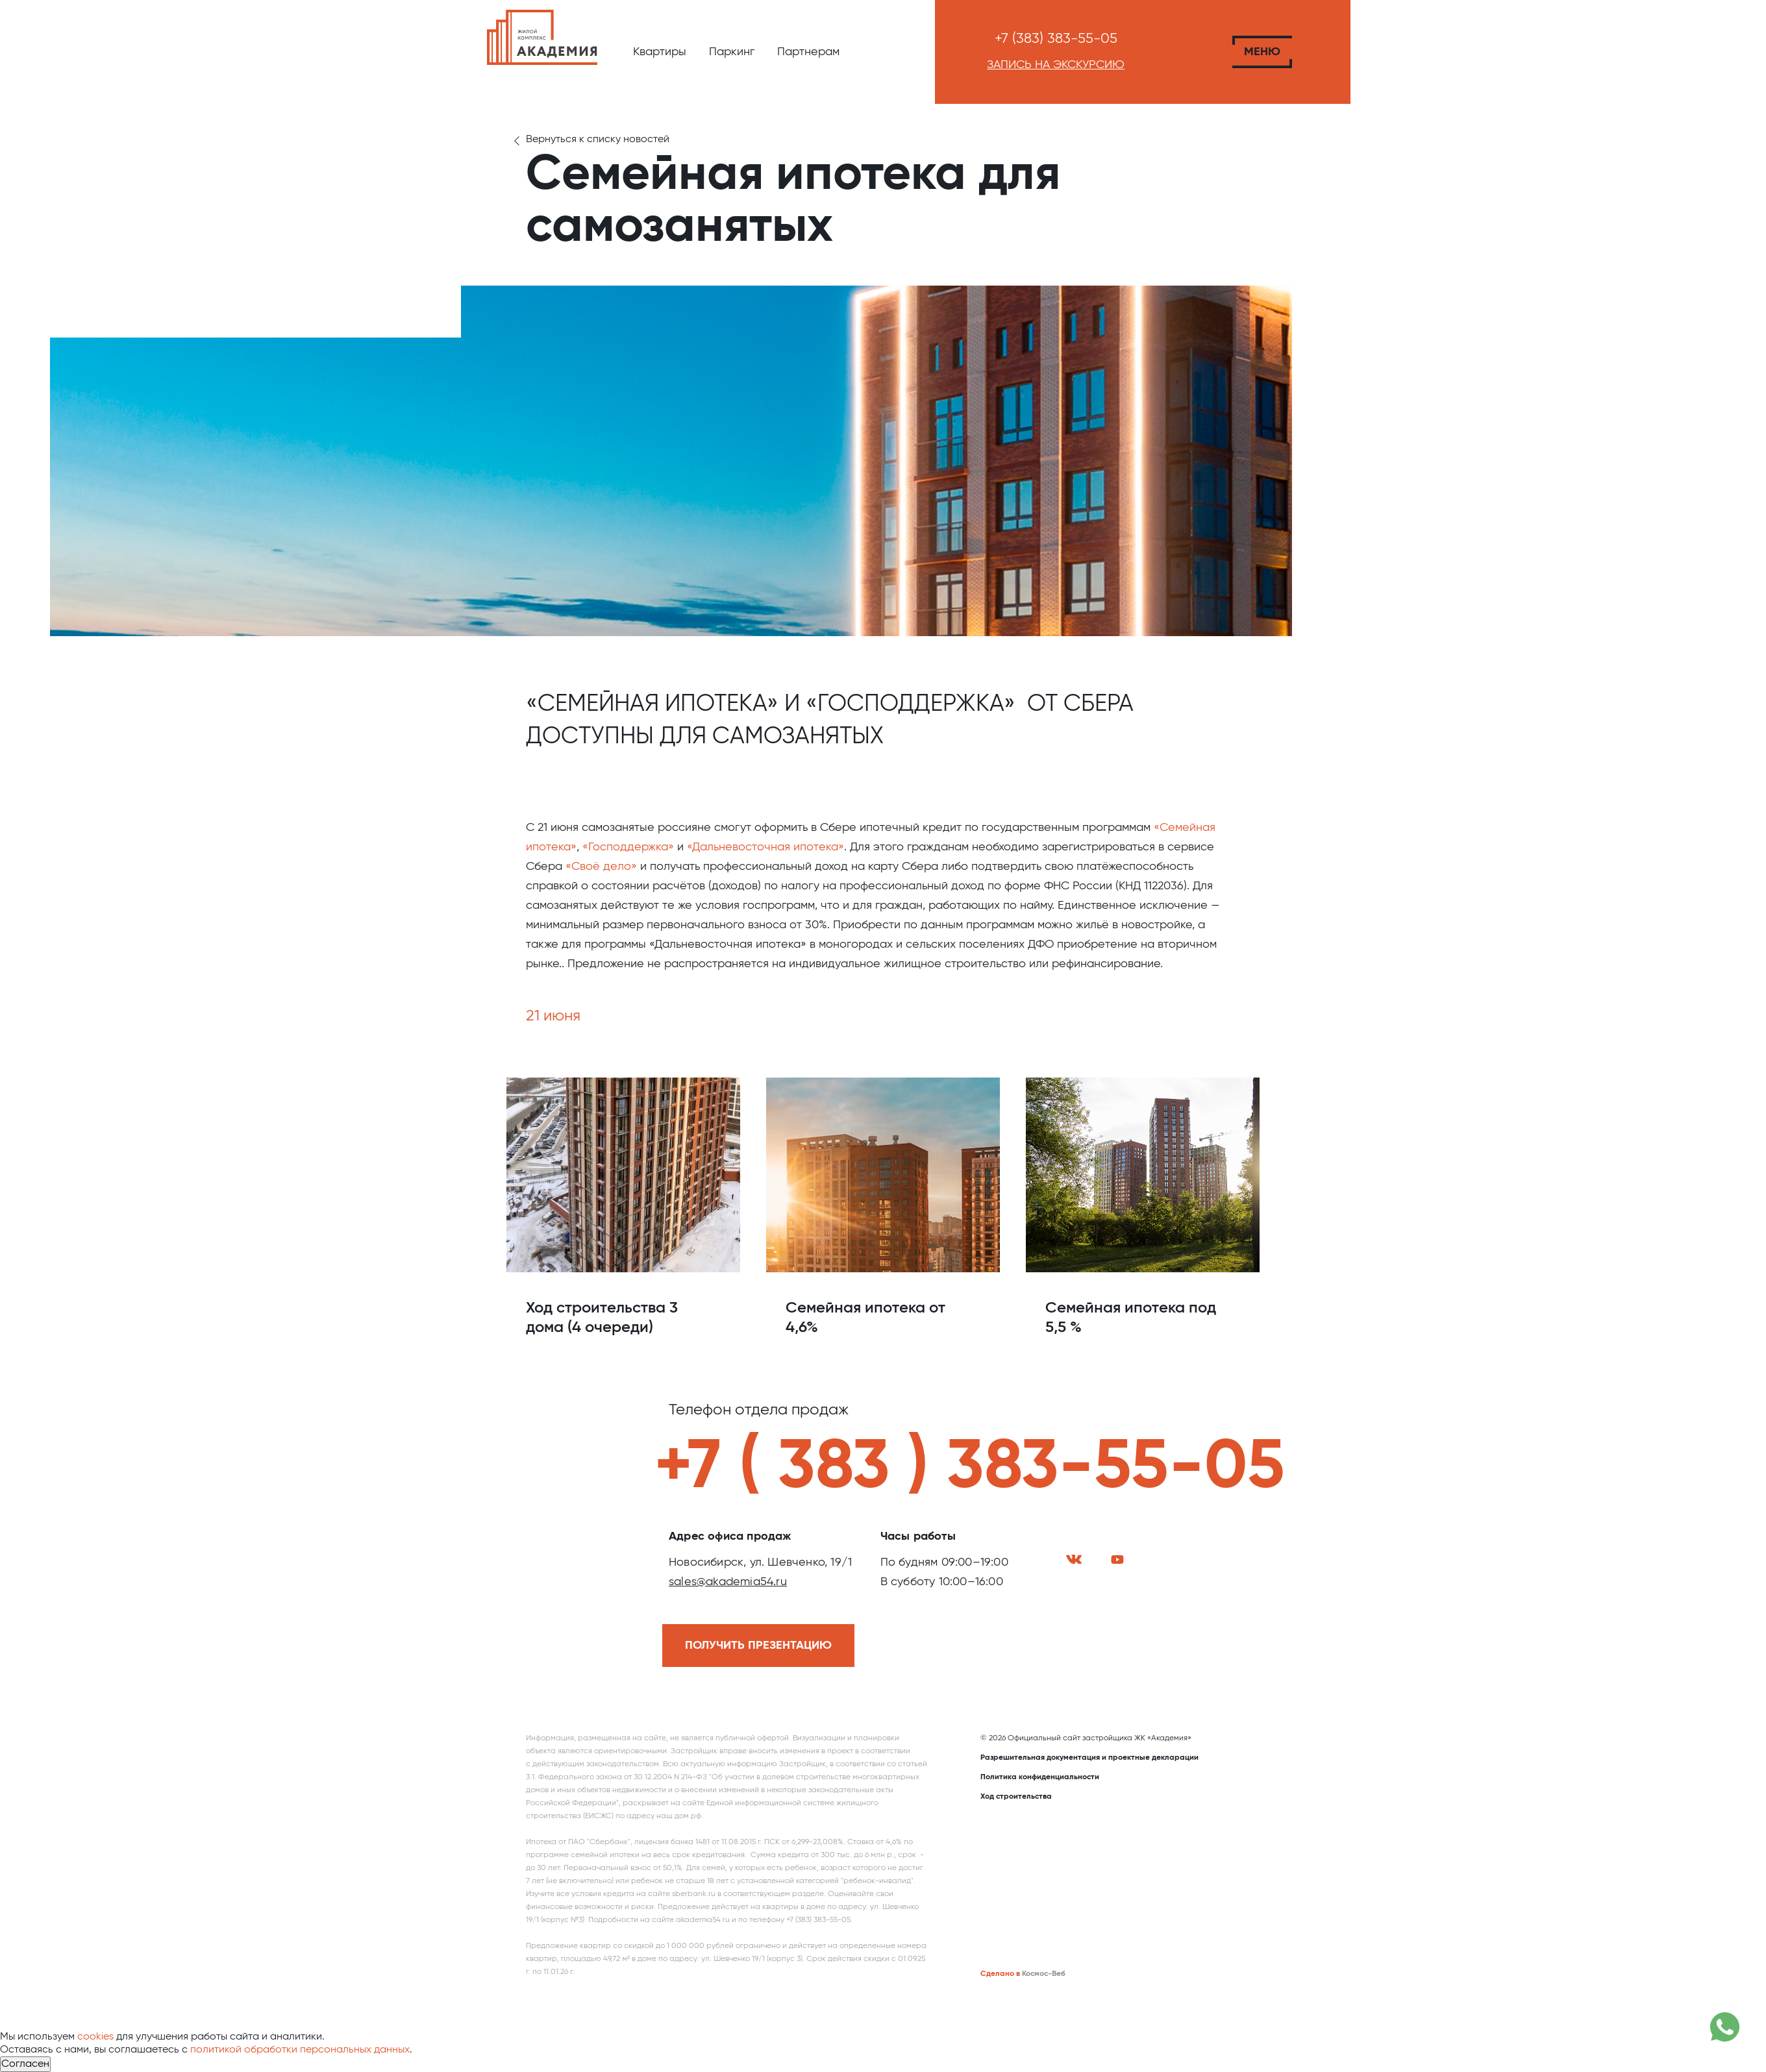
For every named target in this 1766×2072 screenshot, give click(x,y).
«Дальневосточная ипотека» (765, 847)
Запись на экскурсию (1056, 65)
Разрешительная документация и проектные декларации (1089, 1758)
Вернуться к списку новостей (597, 139)
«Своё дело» (601, 866)
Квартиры (659, 52)
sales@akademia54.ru (728, 1582)
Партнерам (808, 52)
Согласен (25, 2064)
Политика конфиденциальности (1039, 1777)
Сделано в (1000, 1974)
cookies (95, 2037)
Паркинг (731, 52)
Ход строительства (1016, 1797)
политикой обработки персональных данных (300, 2050)
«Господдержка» (628, 847)
